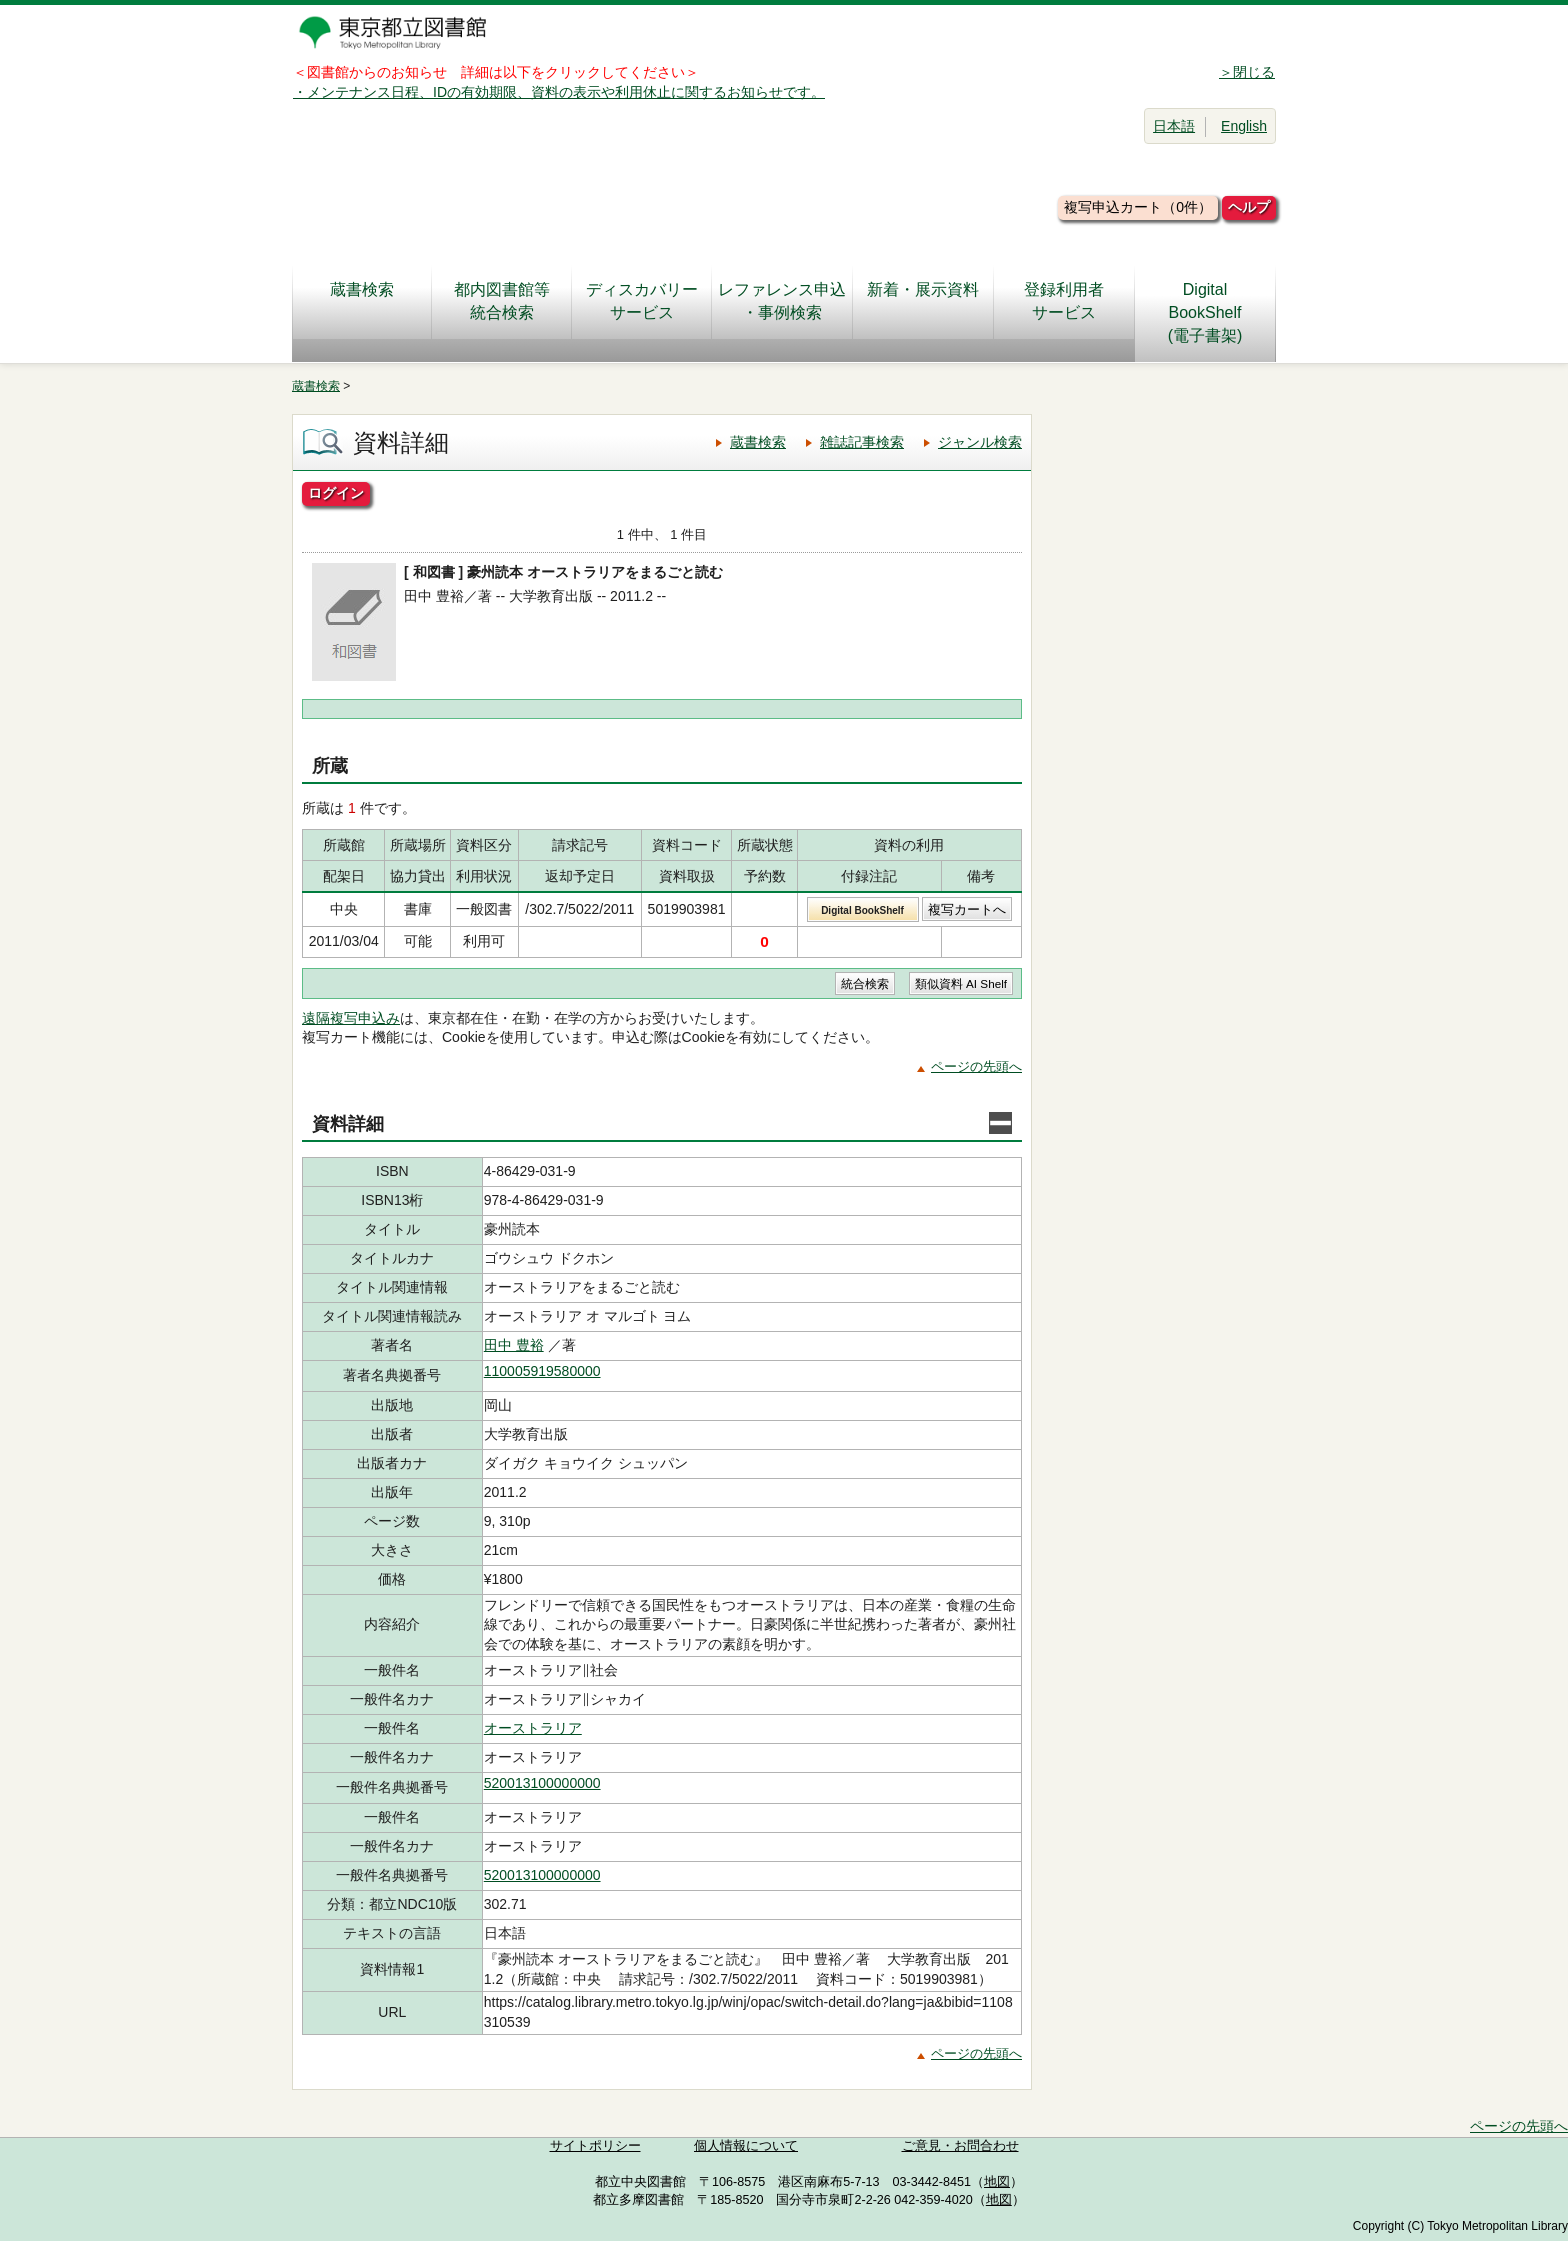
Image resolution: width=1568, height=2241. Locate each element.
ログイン (336, 493)
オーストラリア (533, 1728)
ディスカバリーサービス (642, 301)
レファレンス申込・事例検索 (782, 301)
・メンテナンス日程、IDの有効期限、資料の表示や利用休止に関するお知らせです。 (559, 92)
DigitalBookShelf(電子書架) (1205, 312)
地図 (997, 2182)
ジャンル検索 (980, 442)
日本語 (1174, 126)
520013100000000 (542, 1783)
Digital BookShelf (862, 910)
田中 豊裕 (514, 1345)
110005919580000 (542, 1371)
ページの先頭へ (976, 1066)
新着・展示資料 (923, 301)
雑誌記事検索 (862, 442)
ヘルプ (1249, 207)
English (1244, 126)
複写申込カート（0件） (1138, 207)
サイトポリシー (595, 2146)
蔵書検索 (362, 301)
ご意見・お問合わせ (960, 2146)
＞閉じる (1247, 72)
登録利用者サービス (1064, 301)
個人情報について (746, 2146)
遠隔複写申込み (351, 1018)
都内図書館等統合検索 (502, 301)
